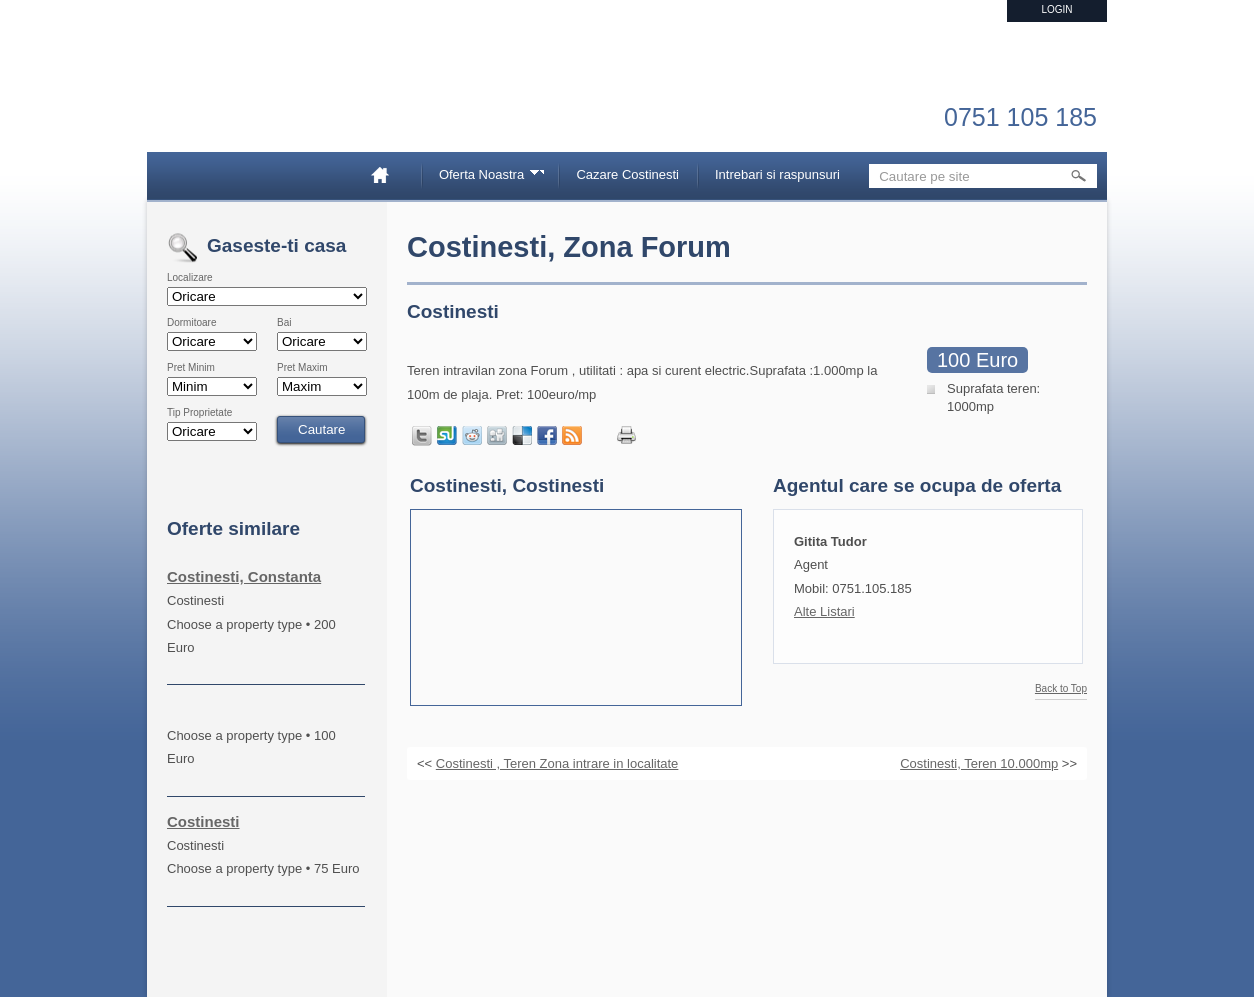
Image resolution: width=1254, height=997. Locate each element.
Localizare (190, 278)
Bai (284, 323)
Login (1056, 9)
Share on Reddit (472, 436)
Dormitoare (191, 323)
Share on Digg (497, 436)
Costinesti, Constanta (244, 576)
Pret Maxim (302, 368)
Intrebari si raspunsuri (777, 174)
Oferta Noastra (485, 177)
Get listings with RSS (572, 436)
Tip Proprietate (199, 413)
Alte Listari (824, 611)
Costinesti (203, 821)
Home (388, 174)
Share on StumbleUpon (447, 436)
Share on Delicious (522, 436)
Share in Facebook (547, 436)
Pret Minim (191, 368)
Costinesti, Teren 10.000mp (979, 763)
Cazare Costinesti (627, 174)
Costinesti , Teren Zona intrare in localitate (557, 763)
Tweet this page (422, 436)
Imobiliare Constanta (272, 100)
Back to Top (1061, 689)
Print (626, 435)
